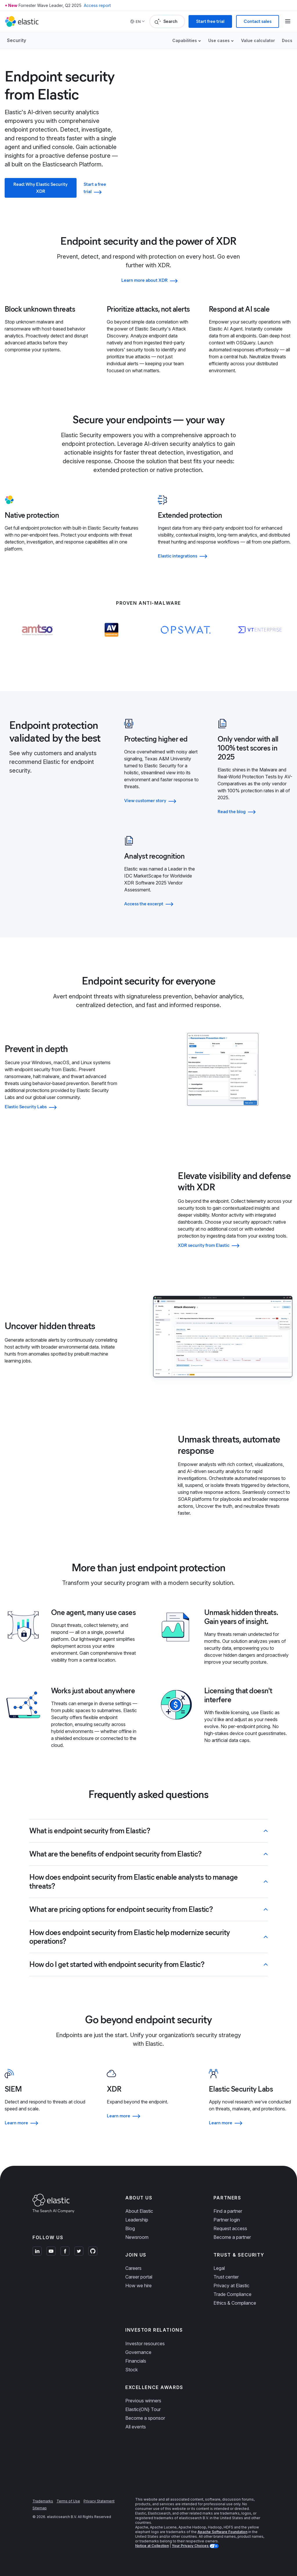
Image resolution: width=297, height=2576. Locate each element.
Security (16, 40)
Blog (130, 2228)
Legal (219, 2268)
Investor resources (145, 2343)
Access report (97, 5)
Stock (131, 2369)
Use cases (219, 40)
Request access (230, 2228)
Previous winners (143, 2401)
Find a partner (227, 2211)
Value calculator (258, 40)
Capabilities (184, 40)
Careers (133, 2268)
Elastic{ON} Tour (143, 2409)
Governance (138, 2352)
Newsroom (136, 2237)
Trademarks (42, 2501)
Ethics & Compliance (234, 2303)
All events (135, 2427)
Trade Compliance (232, 2294)
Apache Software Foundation (222, 2532)
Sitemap (39, 2508)
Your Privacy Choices (190, 2546)
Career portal (138, 2277)
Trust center (226, 2277)
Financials (135, 2361)
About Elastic (139, 2211)
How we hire (138, 2285)
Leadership (136, 2220)
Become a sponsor (145, 2418)
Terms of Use (68, 2501)
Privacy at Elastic (231, 2285)
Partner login (226, 2220)
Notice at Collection (152, 2546)
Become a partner (232, 2237)
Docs (287, 40)
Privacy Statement (99, 2501)
